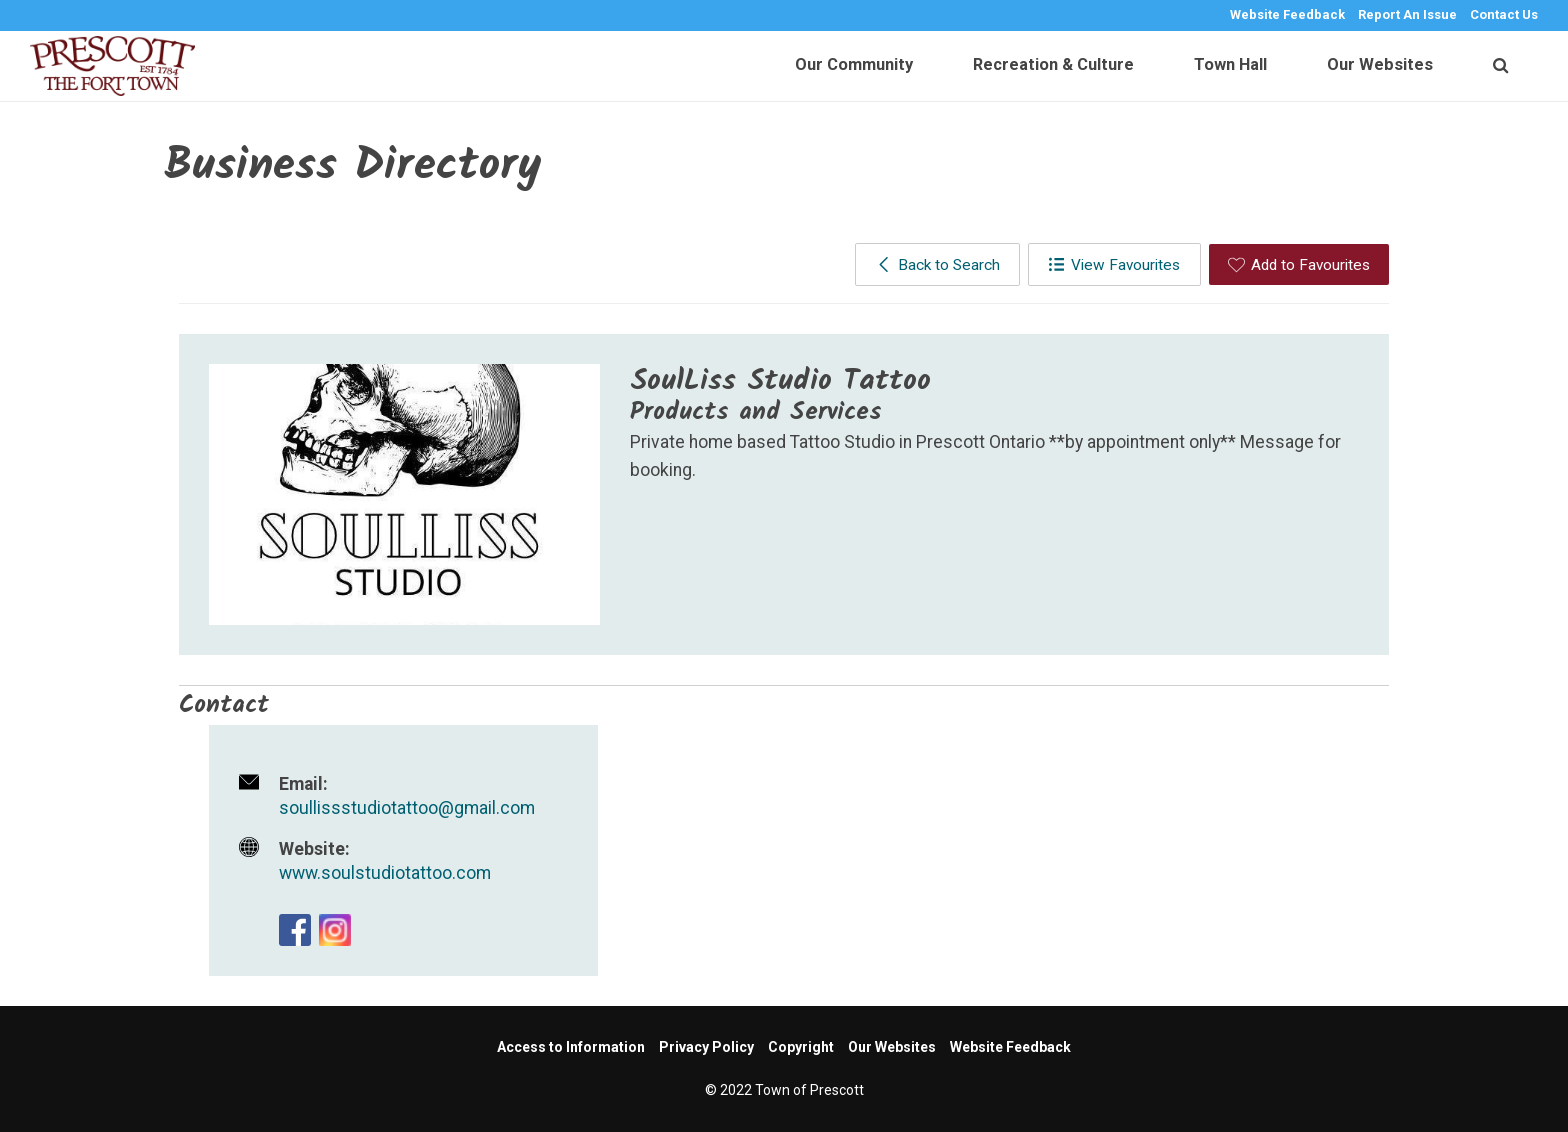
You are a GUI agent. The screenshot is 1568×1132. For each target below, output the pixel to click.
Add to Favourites (1299, 265)
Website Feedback (1287, 14)
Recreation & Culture (1053, 64)
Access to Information (571, 1047)
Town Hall (1230, 64)
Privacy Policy (706, 1047)
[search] (1500, 66)
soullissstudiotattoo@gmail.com (407, 808)
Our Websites (1380, 64)
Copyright (801, 1047)
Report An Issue (1407, 14)
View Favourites (1114, 265)
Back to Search (937, 265)
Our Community (854, 64)
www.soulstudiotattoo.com (385, 873)
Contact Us (1504, 14)
